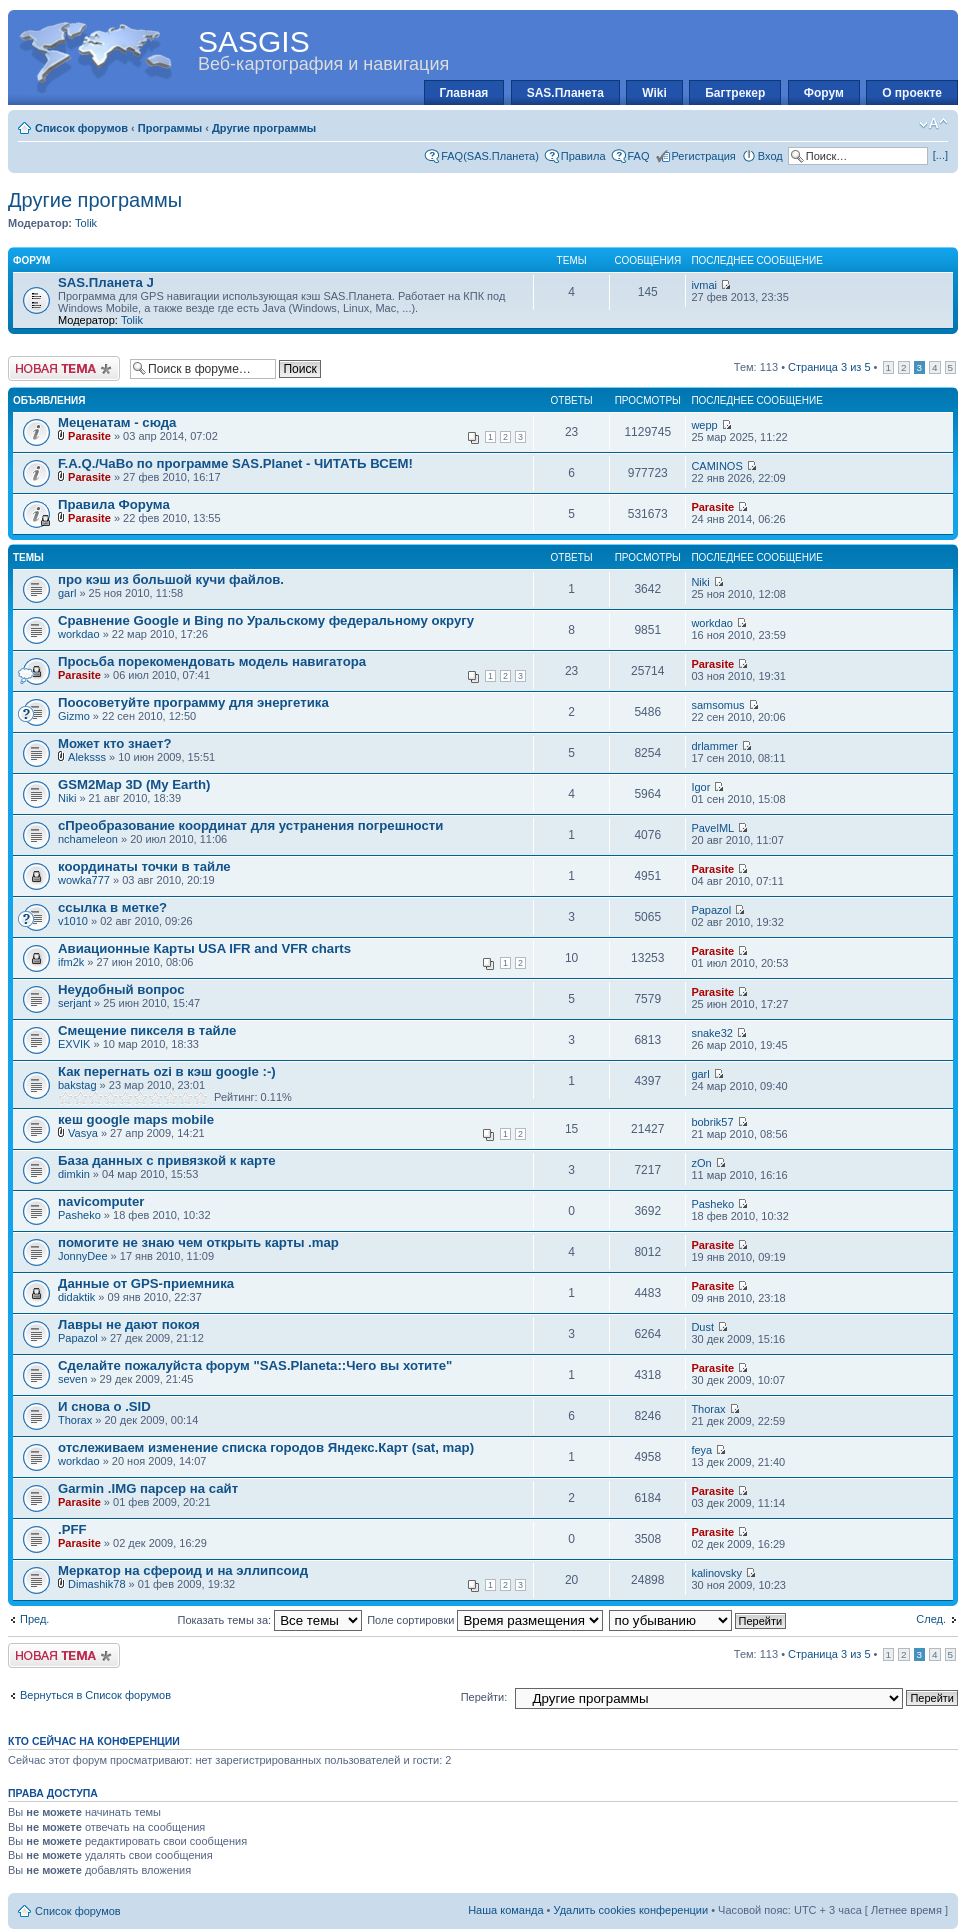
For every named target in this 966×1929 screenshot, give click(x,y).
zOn (701, 1163)
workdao (79, 634)
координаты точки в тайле (144, 866)
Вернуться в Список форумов (95, 1695)
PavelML (712, 828)
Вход (770, 156)
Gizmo (74, 716)
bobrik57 (712, 1122)
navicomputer (101, 1201)
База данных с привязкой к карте (167, 1160)
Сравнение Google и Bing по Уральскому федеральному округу (266, 620)
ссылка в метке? (112, 907)
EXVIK (74, 1044)
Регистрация (704, 156)
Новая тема (64, 368)
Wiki (654, 93)
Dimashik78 (96, 1584)
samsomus (717, 705)
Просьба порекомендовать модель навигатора (212, 661)
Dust (702, 1327)
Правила (583, 156)
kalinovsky (716, 1573)
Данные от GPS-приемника (146, 1283)
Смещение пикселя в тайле (147, 1030)
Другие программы (264, 128)
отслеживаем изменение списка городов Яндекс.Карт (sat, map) (266, 1447)
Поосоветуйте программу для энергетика (193, 702)
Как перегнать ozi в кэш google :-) (167, 1071)
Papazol (711, 910)
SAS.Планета (565, 93)
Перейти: (484, 1697)
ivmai (704, 285)
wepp (704, 425)
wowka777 (84, 880)
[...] (940, 155)
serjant (74, 1003)
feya (701, 1450)
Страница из (829, 367)
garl (67, 593)
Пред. (34, 1619)
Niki (700, 582)
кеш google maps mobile (136, 1119)
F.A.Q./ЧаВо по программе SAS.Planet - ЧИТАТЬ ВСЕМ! (235, 463)
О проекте (912, 93)
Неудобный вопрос (121, 989)
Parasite (89, 436)
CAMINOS (716, 466)
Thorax (75, 1420)
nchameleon (88, 839)
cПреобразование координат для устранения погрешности (250, 825)
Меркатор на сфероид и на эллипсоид (183, 1570)
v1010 (73, 921)
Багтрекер (735, 93)
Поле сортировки (485, 1620)
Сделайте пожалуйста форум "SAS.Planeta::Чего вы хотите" (255, 1365)
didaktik (76, 1297)
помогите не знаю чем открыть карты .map (198, 1242)
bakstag (77, 1085)
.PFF (72, 1529)
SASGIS (254, 41)
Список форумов (81, 128)
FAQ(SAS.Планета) (490, 156)
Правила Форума (114, 504)
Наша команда (505, 1910)
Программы (170, 128)
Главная (464, 93)
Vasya (83, 1133)
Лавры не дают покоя (129, 1324)
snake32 (712, 1033)
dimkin (74, 1174)
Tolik (86, 223)
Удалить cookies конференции (631, 1910)
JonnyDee (83, 1256)
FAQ (639, 156)
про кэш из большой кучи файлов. (171, 579)
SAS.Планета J (106, 282)
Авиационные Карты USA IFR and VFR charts (204, 948)
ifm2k (71, 962)
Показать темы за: (269, 1620)
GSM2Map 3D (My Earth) (134, 784)
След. (931, 1619)
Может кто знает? (114, 743)
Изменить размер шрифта (933, 124)
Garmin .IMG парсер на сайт (148, 1488)
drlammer (714, 746)
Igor (700, 787)
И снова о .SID (104, 1406)
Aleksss (87, 757)
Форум (824, 93)
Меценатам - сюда (117, 422)
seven (72, 1379)
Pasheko (79, 1215)
